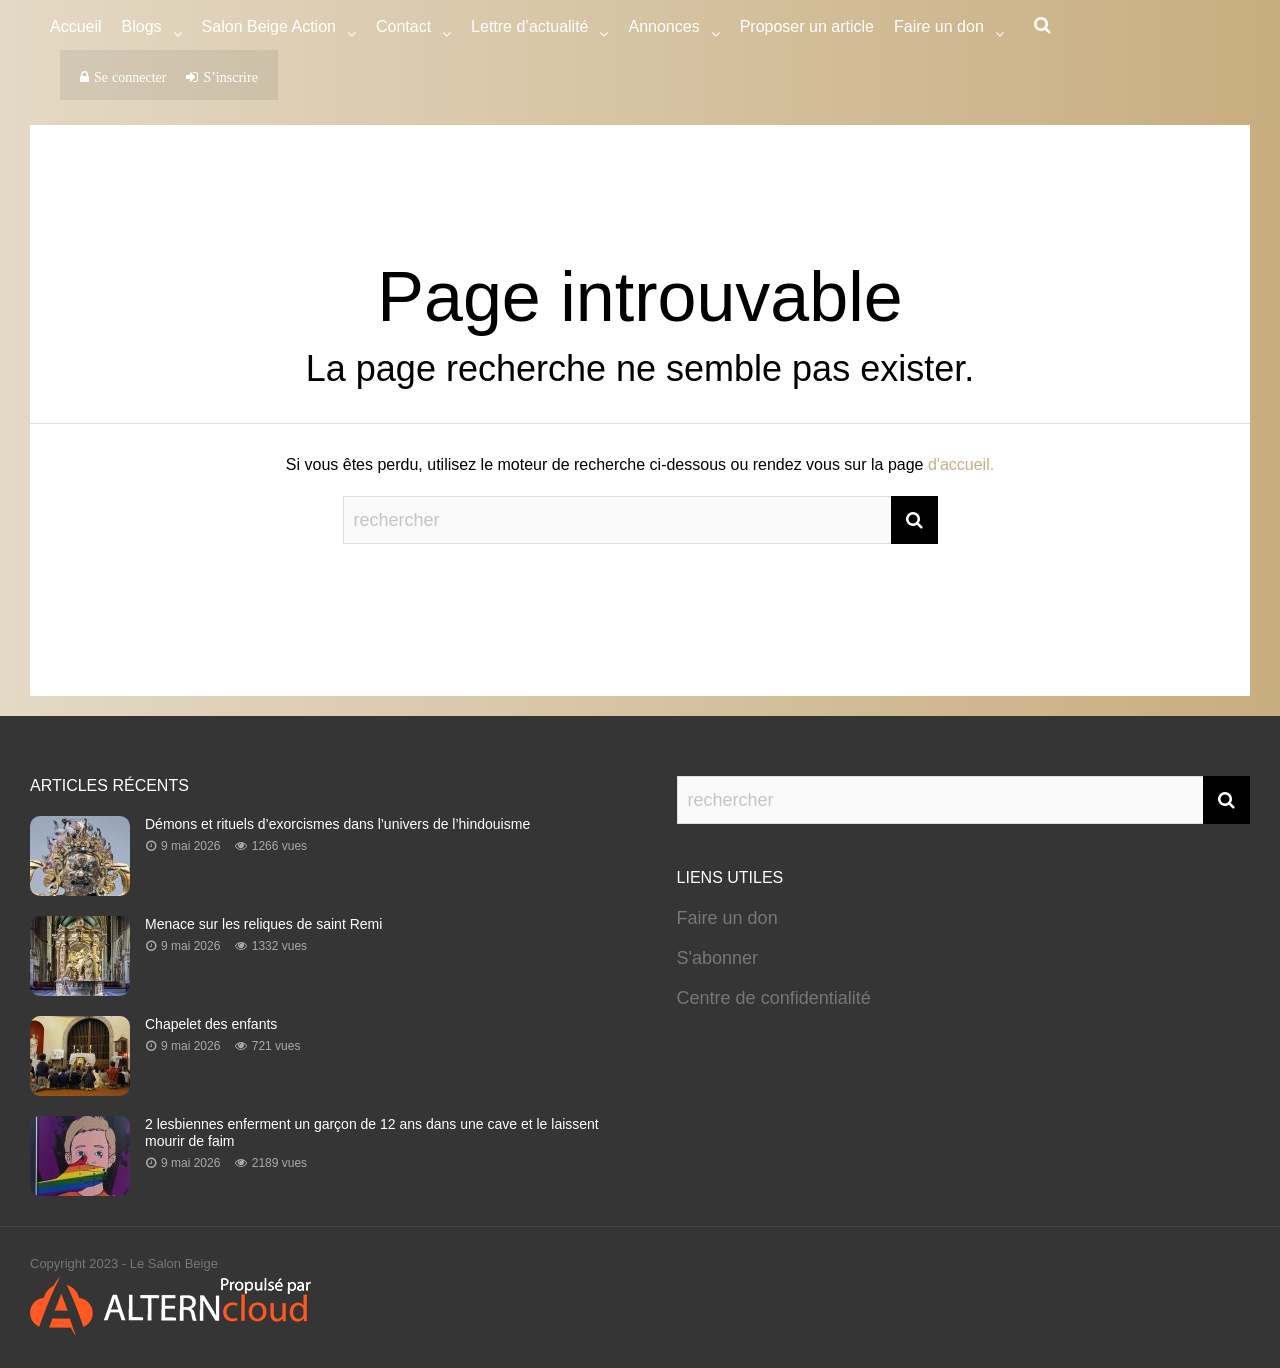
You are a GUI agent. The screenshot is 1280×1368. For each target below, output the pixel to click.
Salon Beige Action (269, 29)
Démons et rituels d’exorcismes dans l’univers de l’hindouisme (337, 824)
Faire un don (727, 918)
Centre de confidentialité (774, 998)
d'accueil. (961, 464)
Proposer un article (807, 26)
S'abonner (718, 958)
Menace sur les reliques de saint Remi (263, 924)
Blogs (142, 29)
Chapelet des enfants (211, 1024)
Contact (403, 29)
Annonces (663, 29)
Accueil (76, 26)
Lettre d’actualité (529, 29)
